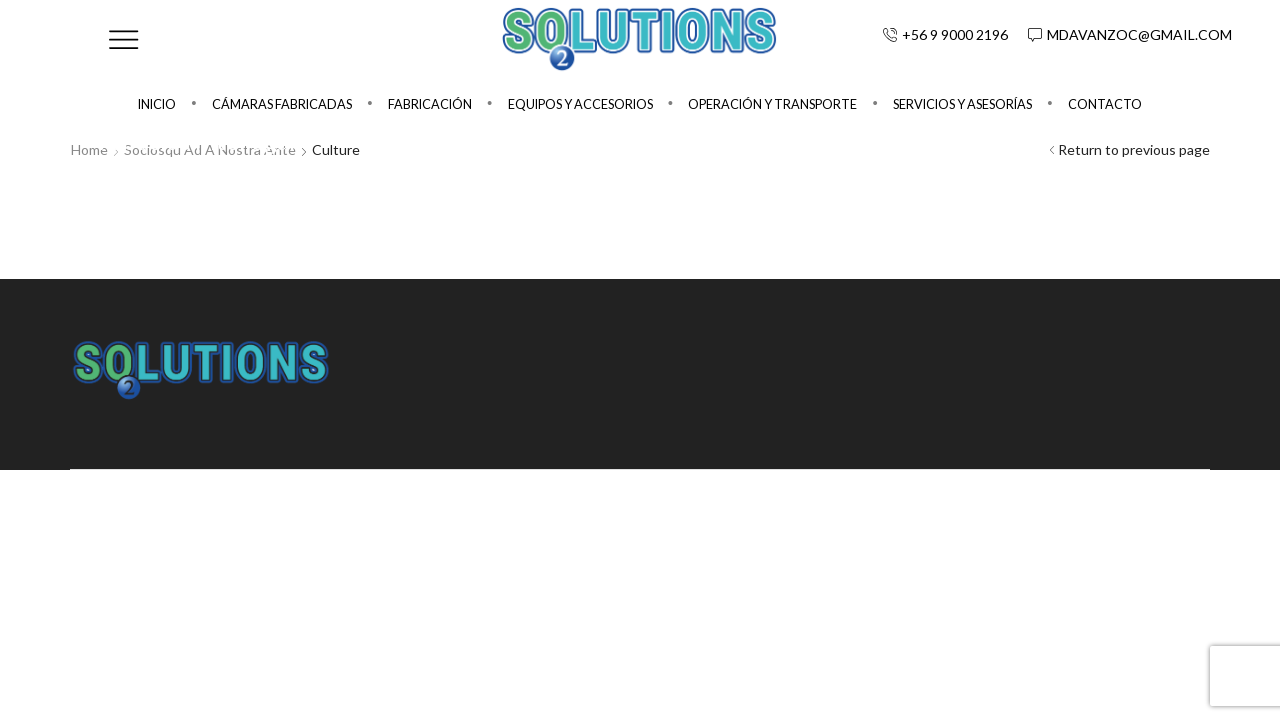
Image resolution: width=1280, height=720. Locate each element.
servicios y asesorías (962, 104)
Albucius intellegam (204, 140)
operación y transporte (772, 104)
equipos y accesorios (580, 104)
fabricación (430, 104)
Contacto (1105, 104)
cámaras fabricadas (282, 104)
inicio (157, 104)
